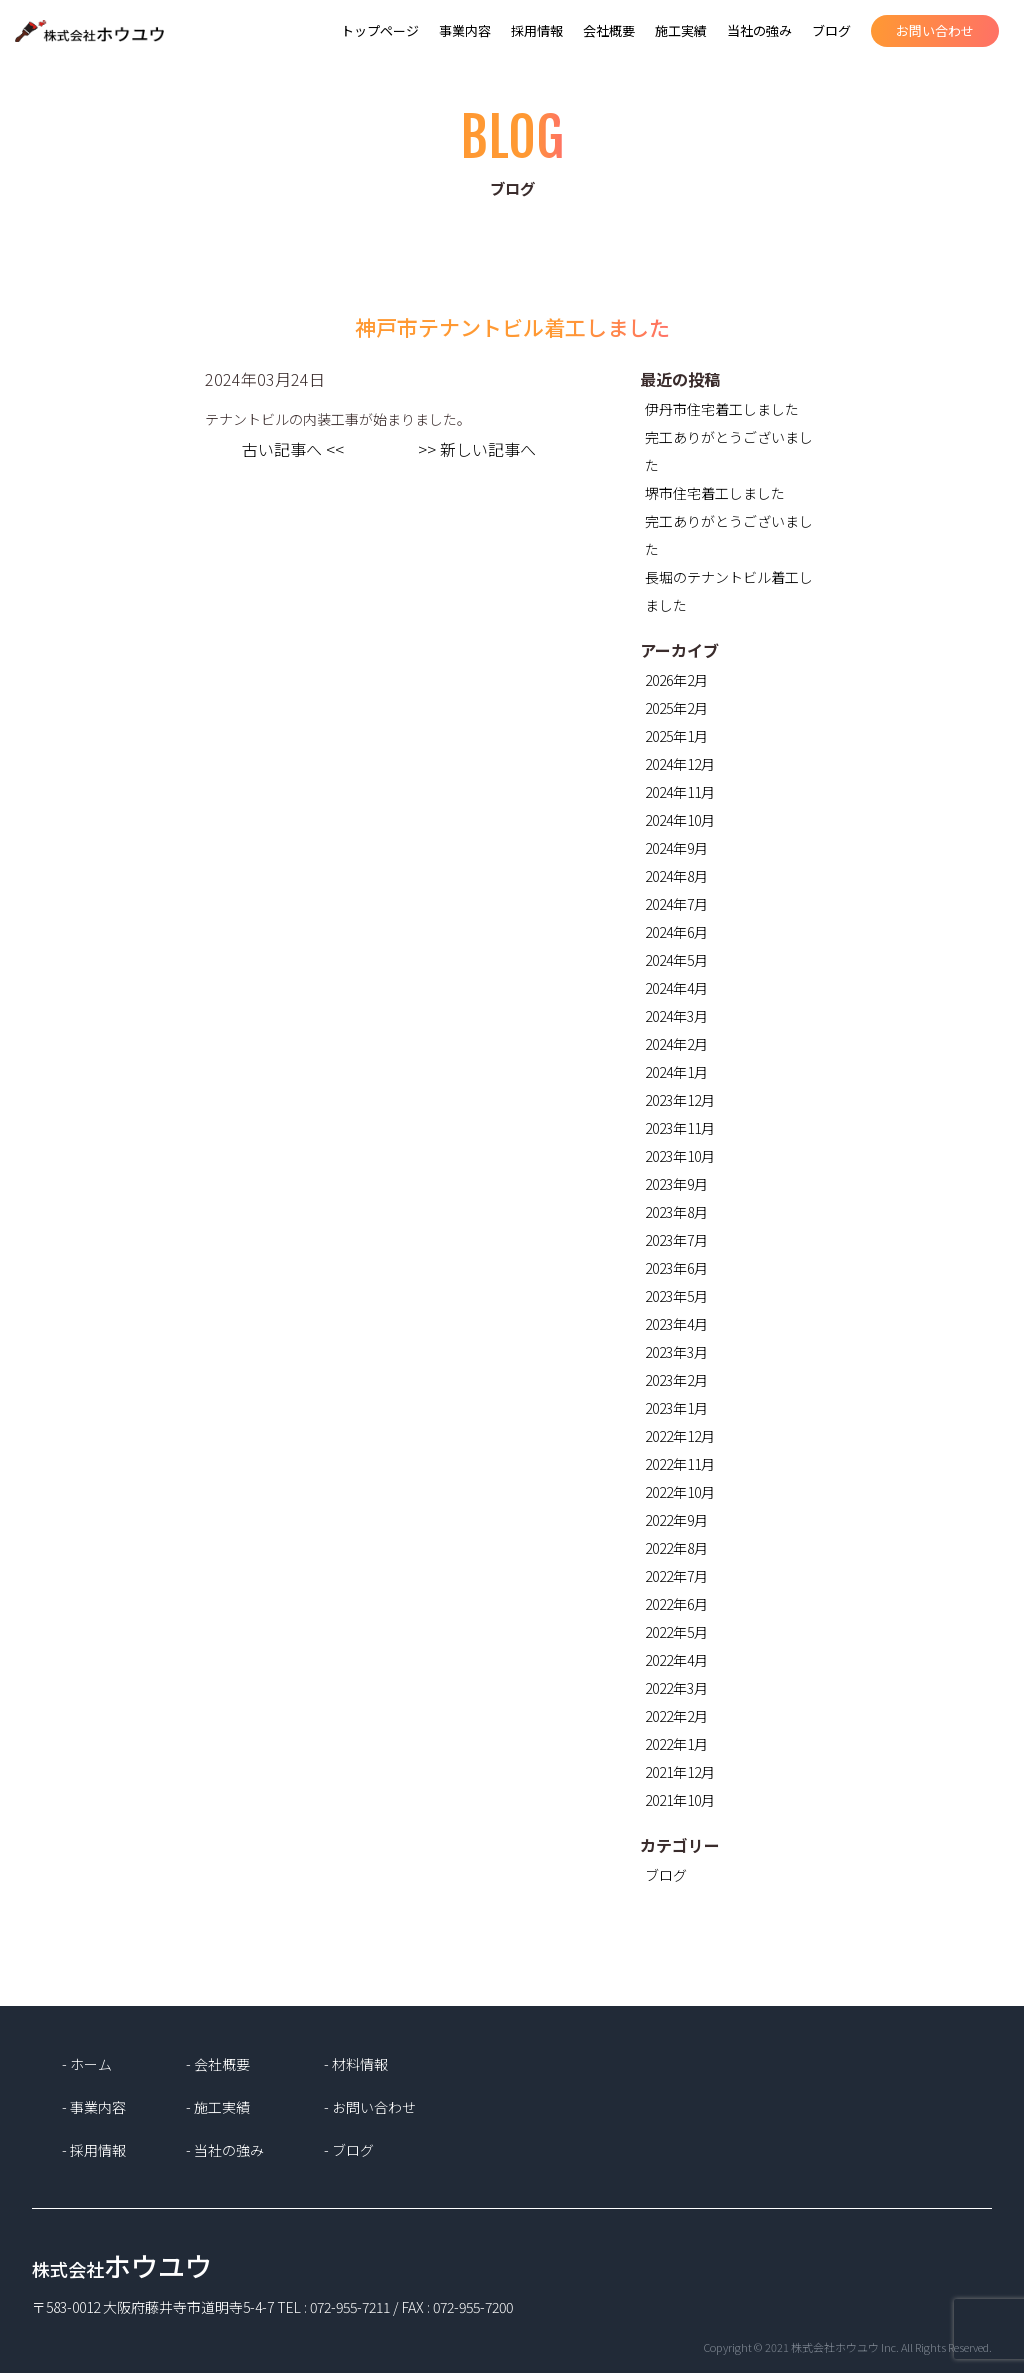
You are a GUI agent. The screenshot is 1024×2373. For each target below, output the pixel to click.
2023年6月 (676, 1268)
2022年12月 (680, 1436)
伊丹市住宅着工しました (722, 409)
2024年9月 (676, 848)
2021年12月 (680, 1772)
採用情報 (537, 30)
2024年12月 (680, 764)
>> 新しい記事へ (477, 449)
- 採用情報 (94, 2150)
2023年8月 (676, 1212)
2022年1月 (676, 1744)
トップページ (380, 30)
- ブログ (349, 2150)
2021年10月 (680, 1800)
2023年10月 (680, 1156)
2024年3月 (676, 1016)
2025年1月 (676, 736)
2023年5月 (676, 1296)
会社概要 (609, 30)
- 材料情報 (356, 2064)
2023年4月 (676, 1324)
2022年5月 (676, 1632)
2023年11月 (680, 1128)
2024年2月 (676, 1044)
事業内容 (465, 30)
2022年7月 (676, 1576)
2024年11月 (680, 792)
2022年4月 (676, 1660)
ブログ (831, 30)
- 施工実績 (218, 2107)
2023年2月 (676, 1380)
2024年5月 (676, 960)
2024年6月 (676, 932)
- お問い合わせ (370, 2107)
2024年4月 (676, 988)
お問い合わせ (935, 30)
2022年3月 (676, 1688)
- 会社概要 (218, 2064)
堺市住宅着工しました (715, 493)
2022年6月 (676, 1604)
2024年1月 (676, 1072)
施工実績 (681, 30)
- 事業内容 (94, 2107)
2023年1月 (676, 1408)
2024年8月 (676, 876)
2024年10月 (680, 820)
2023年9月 (676, 1184)
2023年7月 (676, 1240)
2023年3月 (676, 1352)
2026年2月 (676, 680)
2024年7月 (676, 904)
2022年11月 (680, 1464)
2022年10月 (680, 1492)
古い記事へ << (293, 449)
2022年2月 (676, 1716)
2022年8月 (676, 1548)
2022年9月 (676, 1520)
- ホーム (87, 2064)
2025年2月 (676, 708)
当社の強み (759, 30)
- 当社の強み (225, 2150)
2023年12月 (680, 1100)
